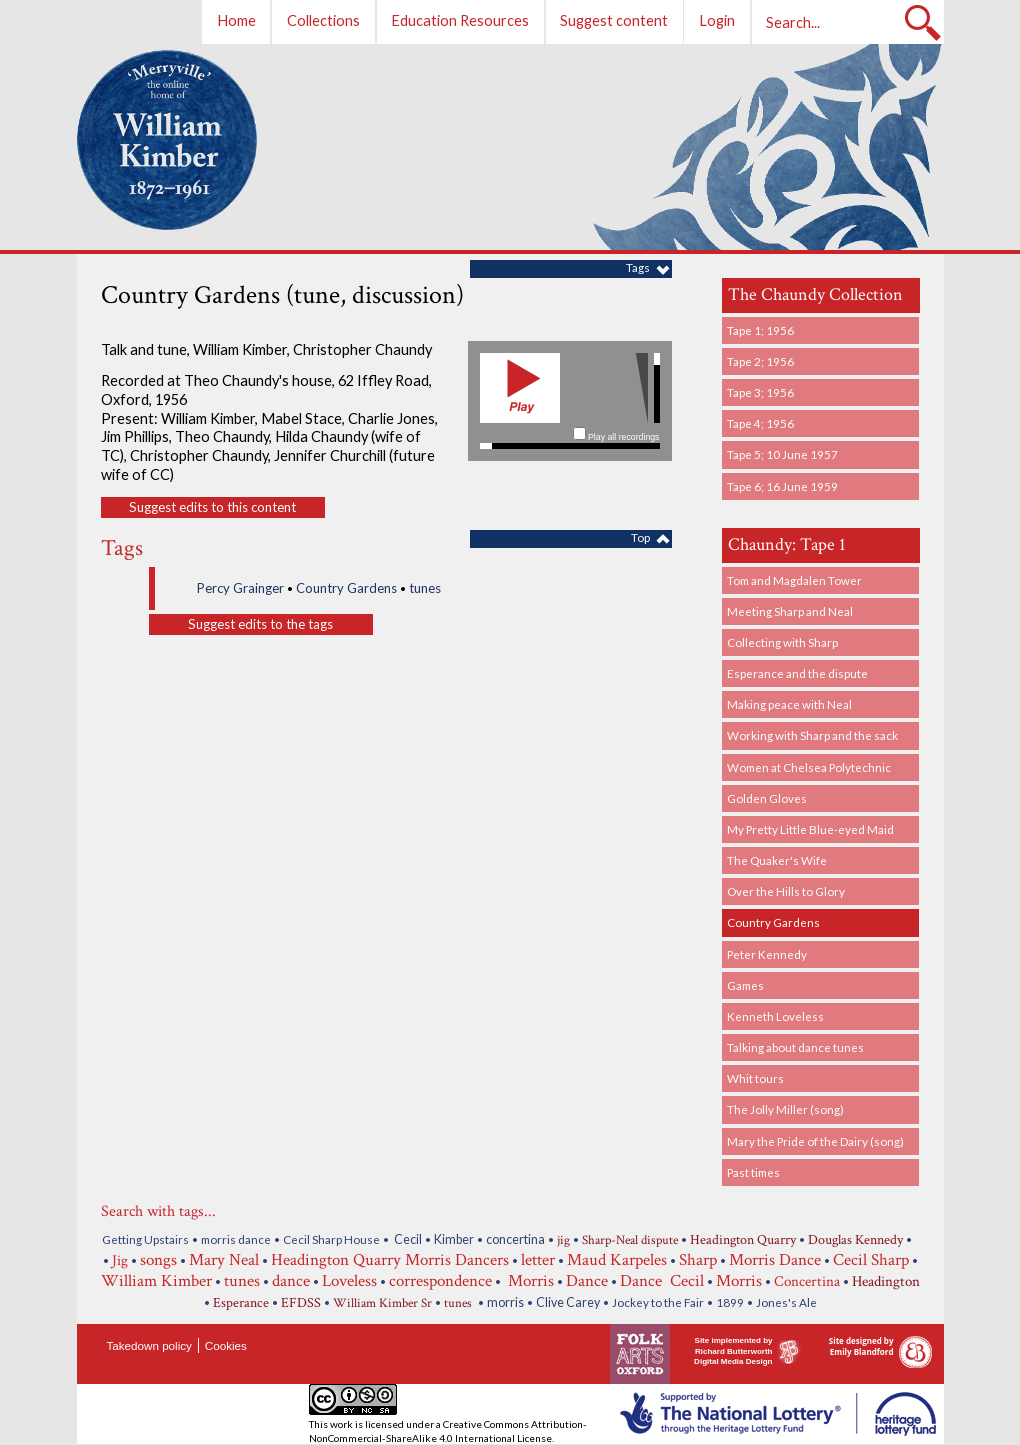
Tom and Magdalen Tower (794, 580)
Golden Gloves (767, 798)
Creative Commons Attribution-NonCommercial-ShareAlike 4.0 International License (448, 1430)
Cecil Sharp (871, 1260)
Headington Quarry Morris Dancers (390, 1260)
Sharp (698, 1260)
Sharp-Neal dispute (630, 1240)
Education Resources (460, 20)
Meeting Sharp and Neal (790, 611)
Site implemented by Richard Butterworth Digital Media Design (733, 1351)
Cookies (226, 1345)
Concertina (807, 1281)
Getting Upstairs (145, 1239)
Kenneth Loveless (775, 1016)
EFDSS (301, 1303)
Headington (886, 1281)
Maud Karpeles (617, 1260)
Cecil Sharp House (331, 1239)
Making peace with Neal (789, 704)
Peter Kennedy (767, 954)
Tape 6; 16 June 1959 (782, 486)
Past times (753, 1172)
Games (745, 985)
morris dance (236, 1239)
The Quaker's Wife (777, 860)
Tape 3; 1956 (760, 392)
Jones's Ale (786, 1302)
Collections (323, 20)
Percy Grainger (240, 588)
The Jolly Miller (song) (785, 1109)
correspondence (440, 1281)
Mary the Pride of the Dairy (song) (815, 1141)
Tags (638, 267)
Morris (529, 1281)
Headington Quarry (743, 1240)
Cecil (407, 1239)
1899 (730, 1302)
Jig (120, 1260)
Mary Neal (224, 1260)
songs (158, 1260)
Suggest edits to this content (212, 507)
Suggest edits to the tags (260, 624)
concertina (515, 1239)
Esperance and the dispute (797, 673)
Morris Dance (775, 1260)
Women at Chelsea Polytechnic (809, 767)
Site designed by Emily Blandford (861, 1346)
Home (236, 20)
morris (505, 1302)
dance (291, 1281)
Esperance (241, 1303)
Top (640, 537)
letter (538, 1260)
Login (717, 20)
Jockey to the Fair (658, 1302)
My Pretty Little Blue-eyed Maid (810, 829)
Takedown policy (149, 1345)
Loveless (349, 1281)
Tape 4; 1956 (760, 423)
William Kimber (156, 1281)
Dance (587, 1281)
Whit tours (755, 1078)
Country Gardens (773, 922)
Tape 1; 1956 (760, 330)
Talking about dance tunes (795, 1047)
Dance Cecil (662, 1281)
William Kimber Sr (382, 1303)
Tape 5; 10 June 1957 (782, 454)
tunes (425, 588)
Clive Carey (568, 1302)
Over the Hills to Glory (786, 891)
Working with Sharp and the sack (812, 735)
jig (563, 1240)
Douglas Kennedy (855, 1240)
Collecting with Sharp (782, 642)
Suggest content (614, 20)
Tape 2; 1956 (760, 361)
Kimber (454, 1239)
